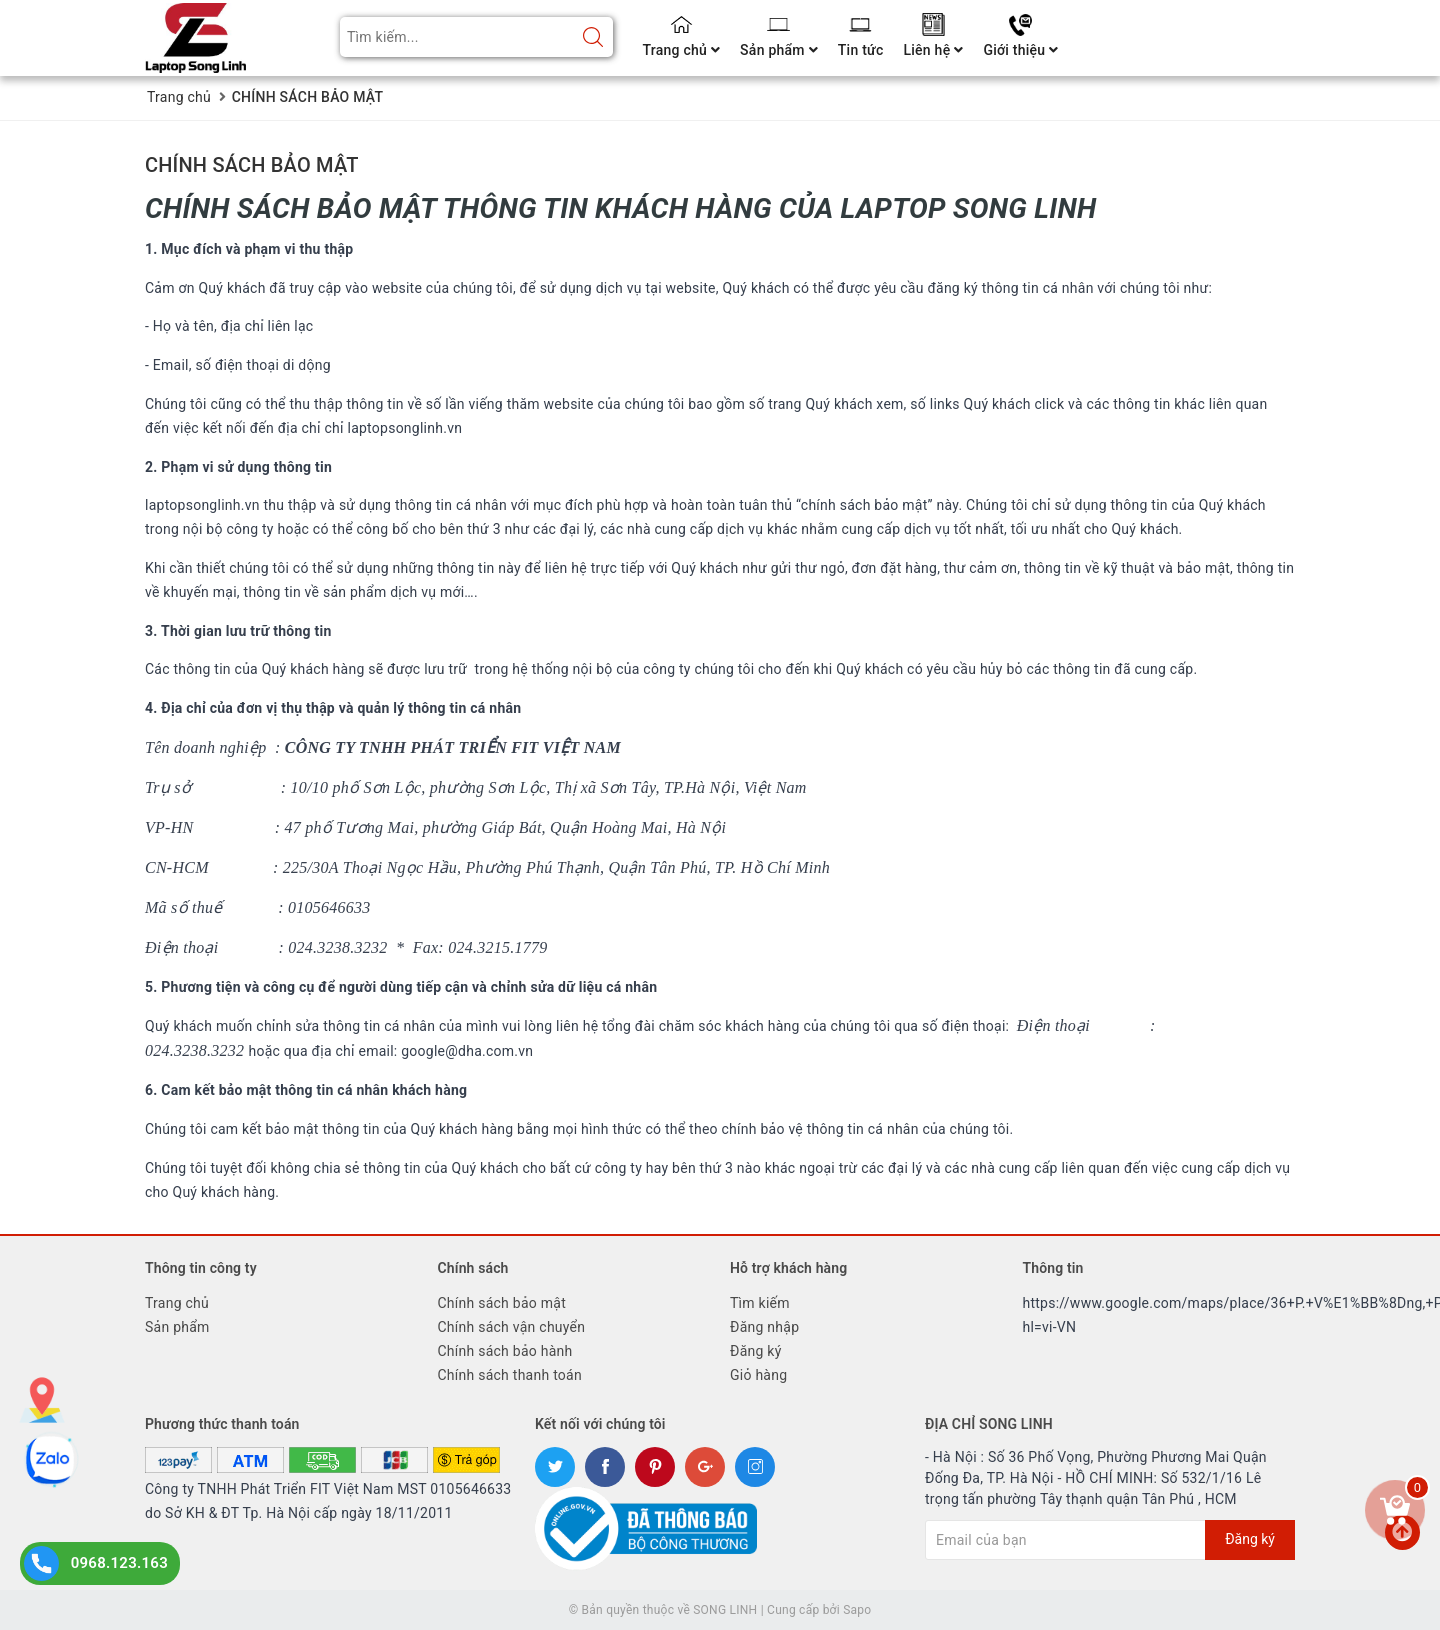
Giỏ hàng (758, 1375)
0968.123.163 (119, 1563)
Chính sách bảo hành (505, 1351)
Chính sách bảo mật (502, 1303)
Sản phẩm (779, 50)
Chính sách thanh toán (510, 1375)
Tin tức (861, 50)
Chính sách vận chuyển (512, 1327)
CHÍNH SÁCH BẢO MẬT (252, 165)
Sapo (857, 1610)
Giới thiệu (1020, 50)
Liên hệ (933, 50)
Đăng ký (756, 1351)
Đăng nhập (764, 1327)
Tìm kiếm (760, 1303)
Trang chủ (682, 50)
